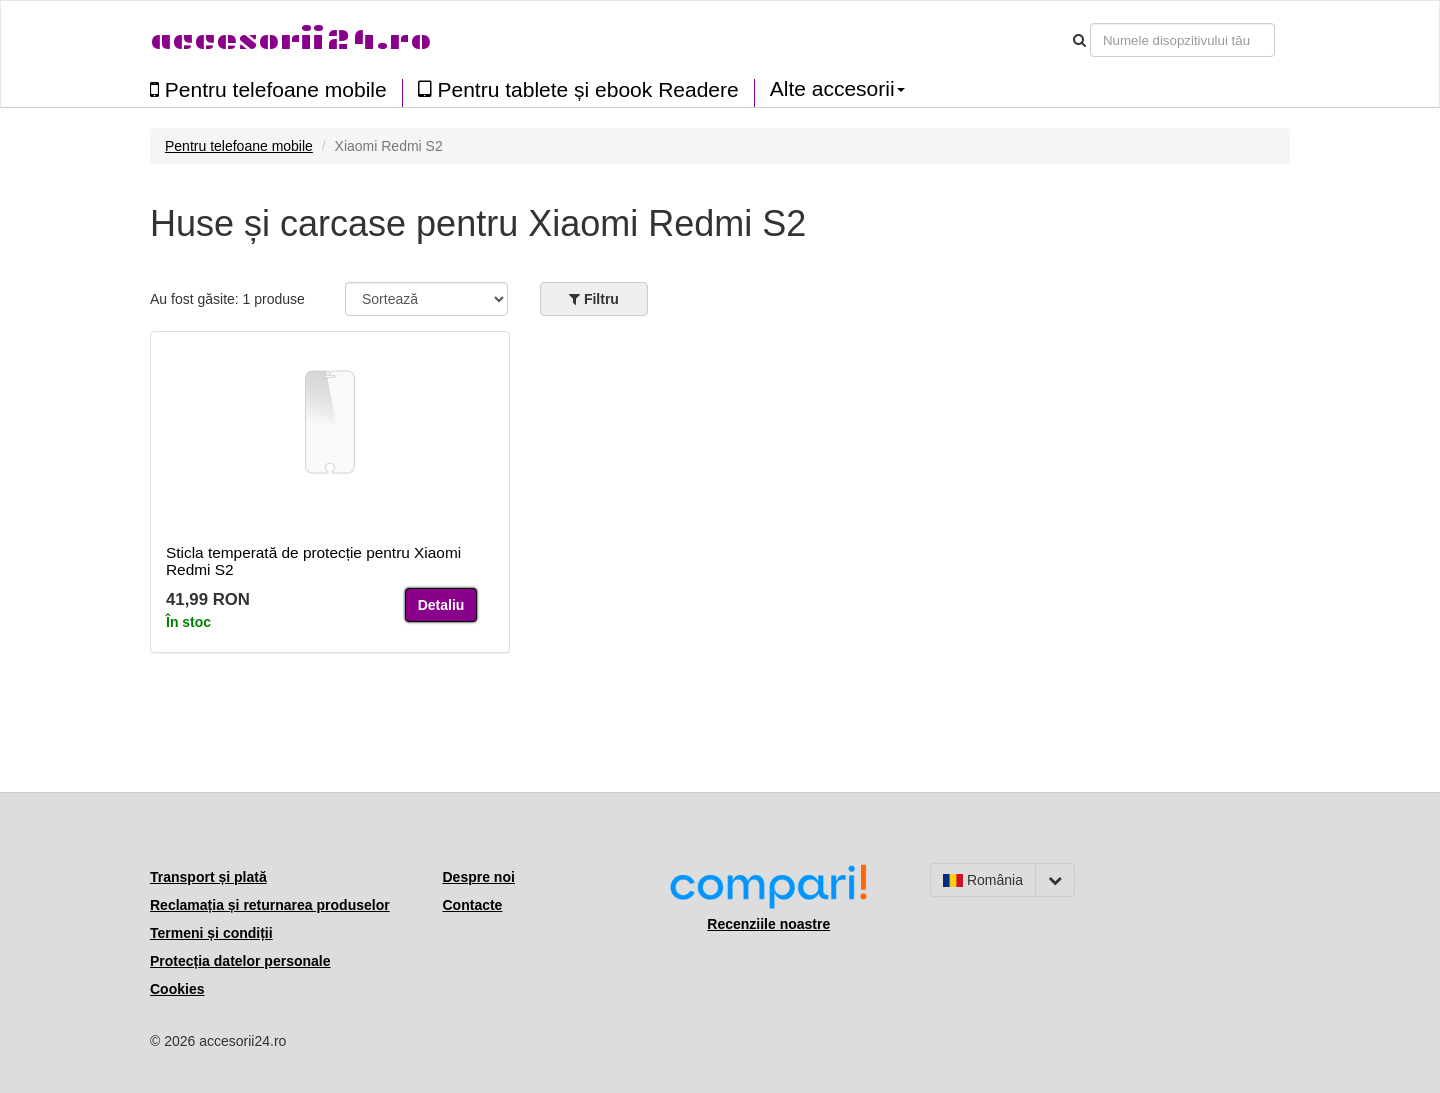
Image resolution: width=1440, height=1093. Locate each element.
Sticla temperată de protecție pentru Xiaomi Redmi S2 (313, 561)
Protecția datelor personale (240, 961)
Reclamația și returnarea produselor (270, 905)
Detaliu (441, 605)
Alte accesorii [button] (837, 89)
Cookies (177, 989)
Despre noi (479, 877)
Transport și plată (208, 877)
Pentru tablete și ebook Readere (578, 89)
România (983, 880)
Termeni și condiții (211, 933)
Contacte (473, 905)
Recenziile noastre (768, 924)
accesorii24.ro (290, 39)
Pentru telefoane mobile (268, 89)
